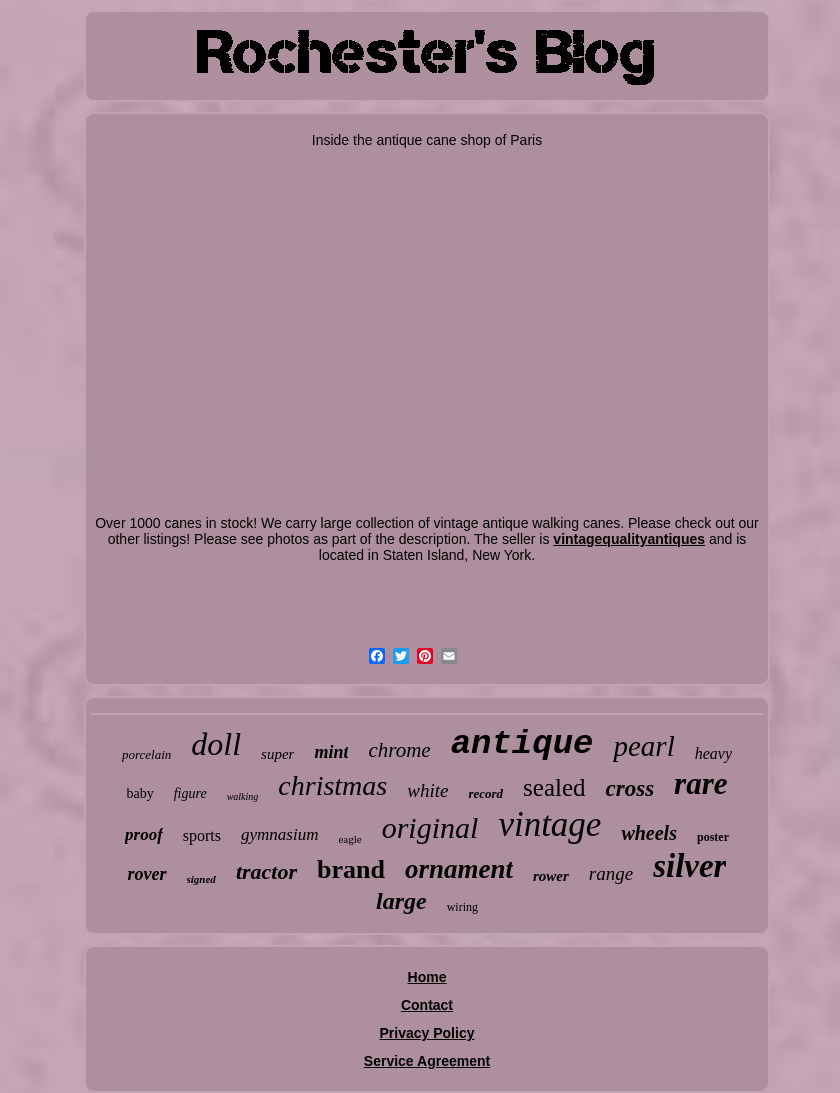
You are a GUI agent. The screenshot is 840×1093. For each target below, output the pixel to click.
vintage (549, 824)
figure (190, 793)
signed (201, 879)
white (427, 790)
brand (351, 869)
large (401, 901)
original (430, 827)
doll (216, 744)
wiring (462, 907)
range (611, 873)
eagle (349, 839)
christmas (332, 785)
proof (144, 834)
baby (140, 793)
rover (147, 874)
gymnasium (279, 834)
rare (700, 783)
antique (522, 744)
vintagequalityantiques (629, 539)
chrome (399, 750)
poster (713, 837)
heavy (713, 753)
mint (331, 752)
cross (630, 788)
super (277, 754)
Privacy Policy (427, 1033)
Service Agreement (427, 1061)
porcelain (146, 754)
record (485, 793)
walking (243, 796)
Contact (427, 1005)
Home (427, 977)
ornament (459, 869)
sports (202, 835)
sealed (554, 787)
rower (551, 876)
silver (689, 866)
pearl (643, 746)
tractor (266, 871)
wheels (649, 833)
